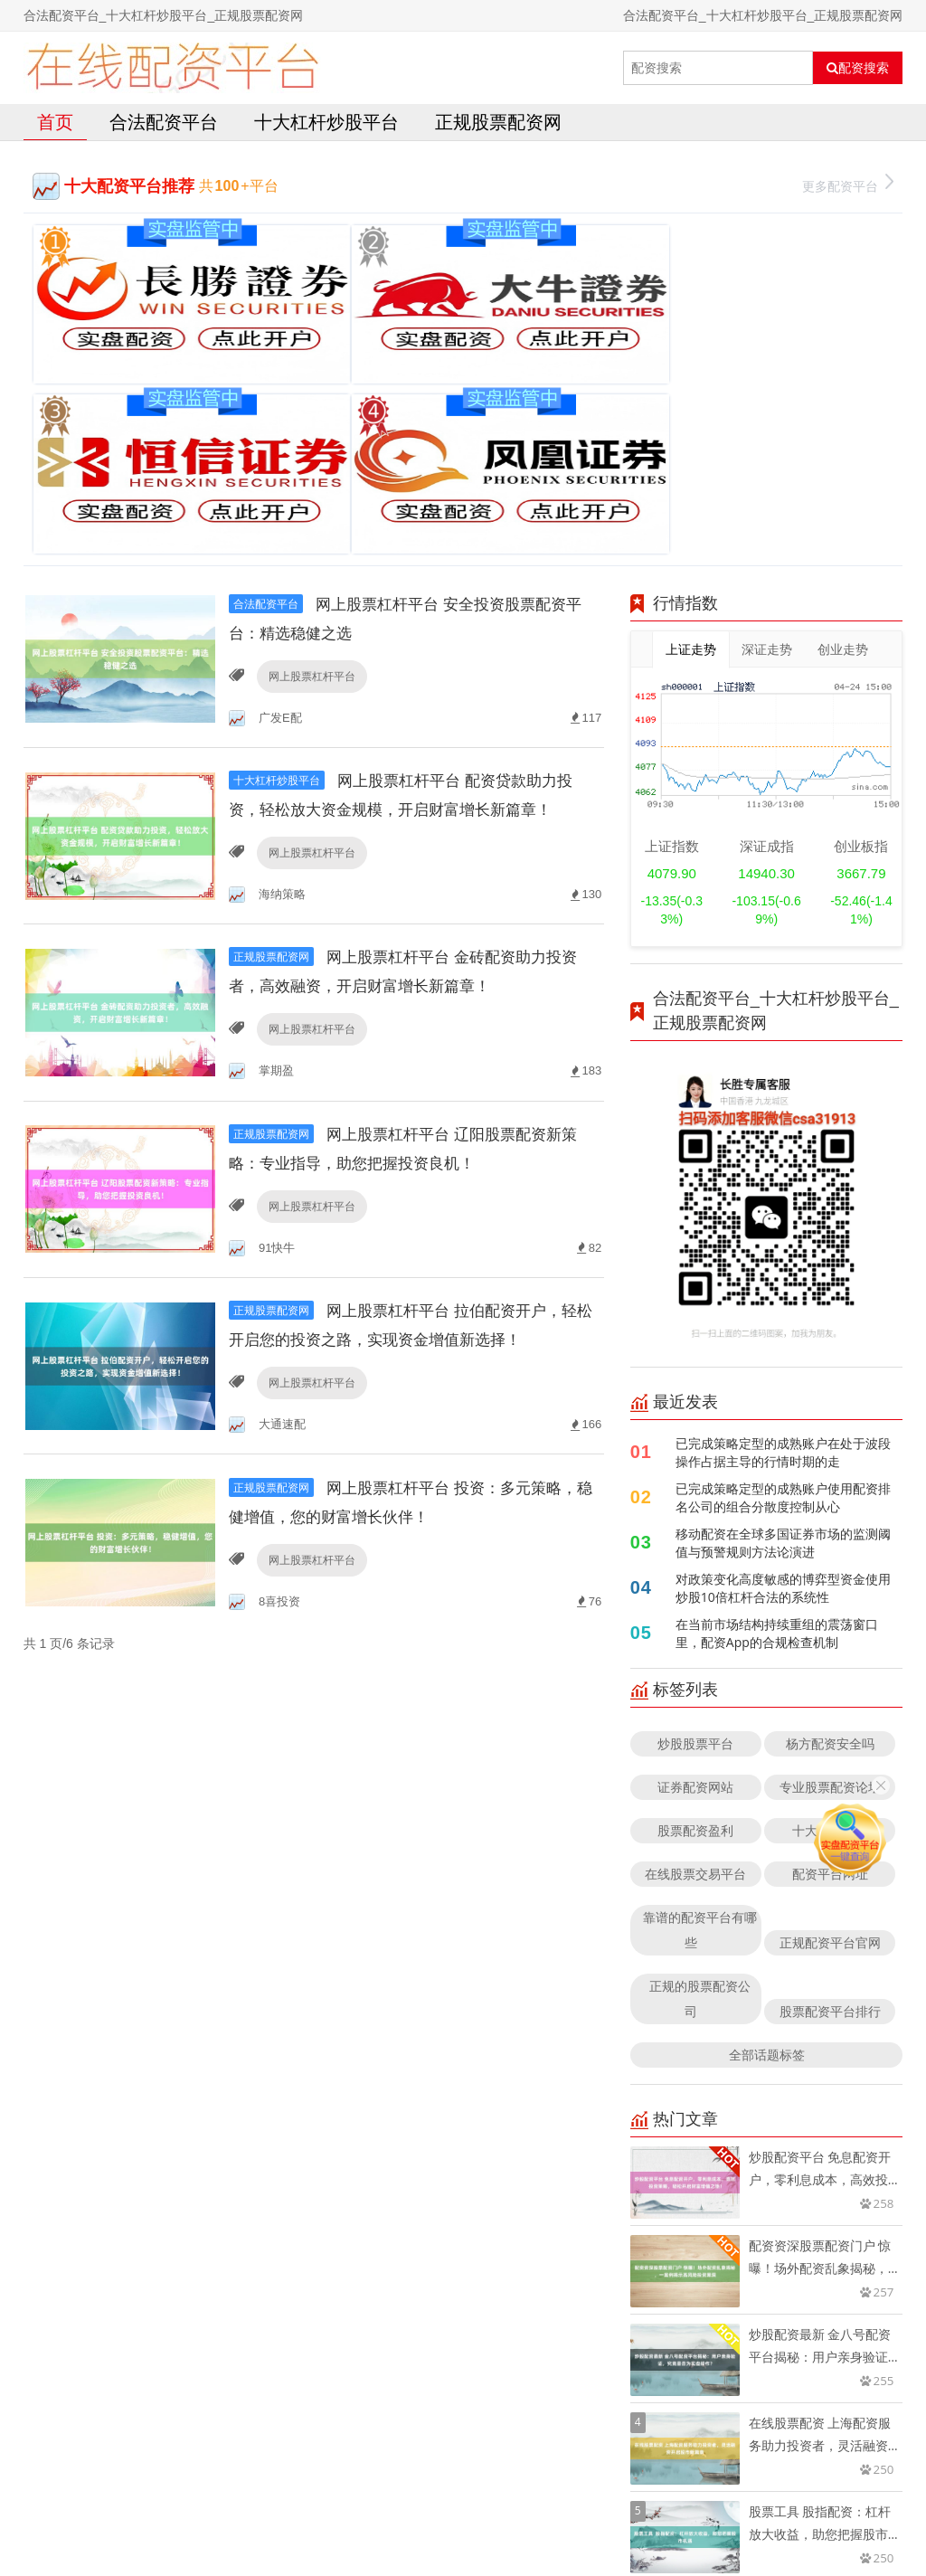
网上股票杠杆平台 (309, 454)
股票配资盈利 (695, 1608)
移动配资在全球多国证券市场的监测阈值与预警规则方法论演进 (783, 1321)
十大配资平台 (830, 1608)
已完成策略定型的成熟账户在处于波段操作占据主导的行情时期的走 (783, 1230)
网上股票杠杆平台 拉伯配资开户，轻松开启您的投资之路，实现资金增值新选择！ (414, 1152)
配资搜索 (858, 68)
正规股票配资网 (498, 121)
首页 (55, 121)
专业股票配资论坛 (830, 1565)
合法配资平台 (163, 121)
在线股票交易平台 (695, 1652)
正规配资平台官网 (830, 1720)
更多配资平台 (847, 184)
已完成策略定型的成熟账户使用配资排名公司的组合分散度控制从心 (783, 1275)
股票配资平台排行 (830, 1789)
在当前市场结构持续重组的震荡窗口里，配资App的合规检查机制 (777, 1411)
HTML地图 (673, 2516)
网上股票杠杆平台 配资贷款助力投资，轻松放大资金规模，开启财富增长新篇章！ (410, 588)
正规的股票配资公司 (700, 1777)
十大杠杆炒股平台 (326, 121)
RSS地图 (611, 2516)
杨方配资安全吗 (830, 1521)
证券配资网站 (695, 1565)
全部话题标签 (767, 1833)
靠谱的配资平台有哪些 (700, 1708)
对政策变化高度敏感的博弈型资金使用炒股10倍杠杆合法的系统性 (783, 1366)
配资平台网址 (830, 1652)
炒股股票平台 (695, 1521)
